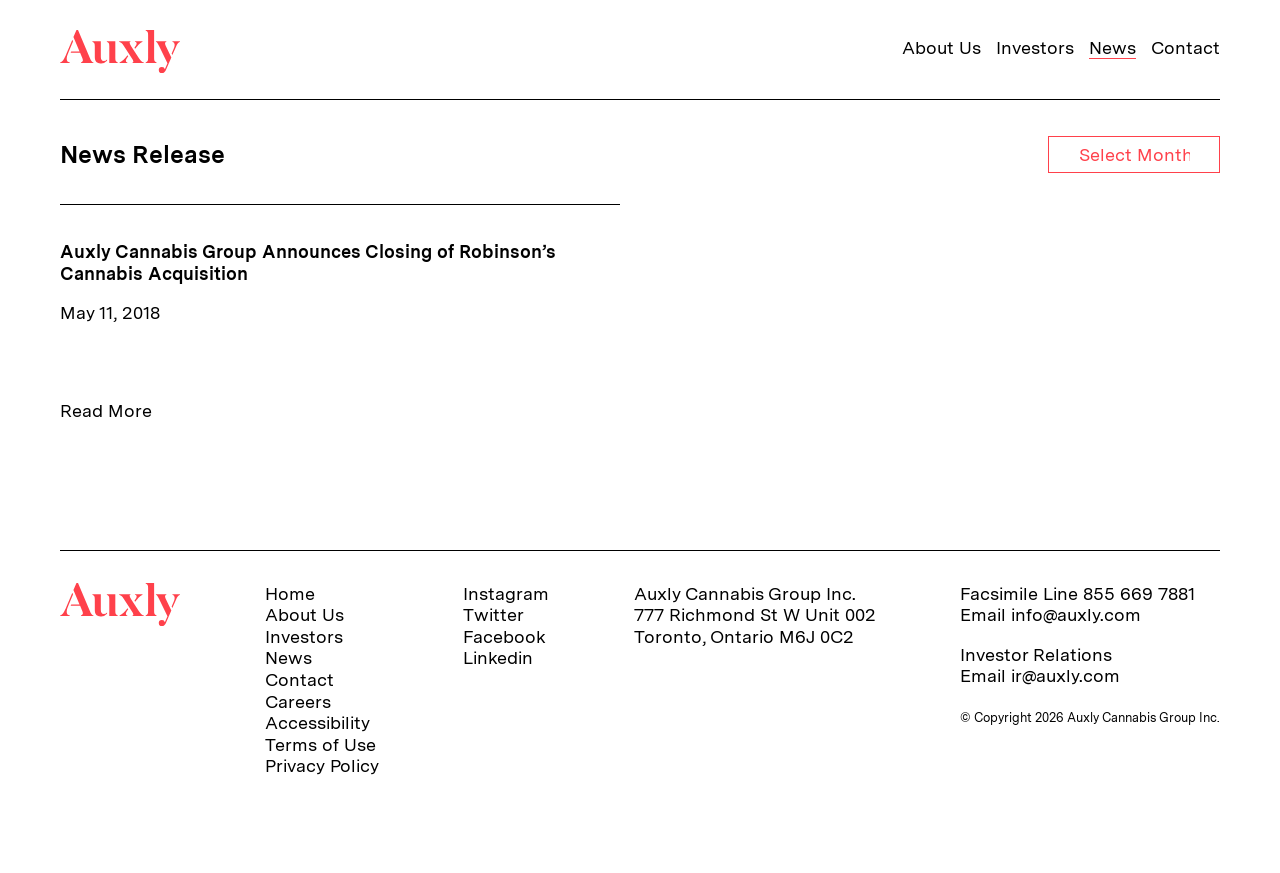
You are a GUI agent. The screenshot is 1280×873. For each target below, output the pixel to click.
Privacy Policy (322, 765)
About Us (941, 47)
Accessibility (317, 722)
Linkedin (498, 657)
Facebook (504, 636)
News (1112, 47)
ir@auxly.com (1065, 675)
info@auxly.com (1076, 614)
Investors (1035, 47)
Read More (106, 410)
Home (290, 593)
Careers (298, 701)
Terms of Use (320, 744)
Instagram (506, 593)
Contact (1185, 47)
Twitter (493, 614)
